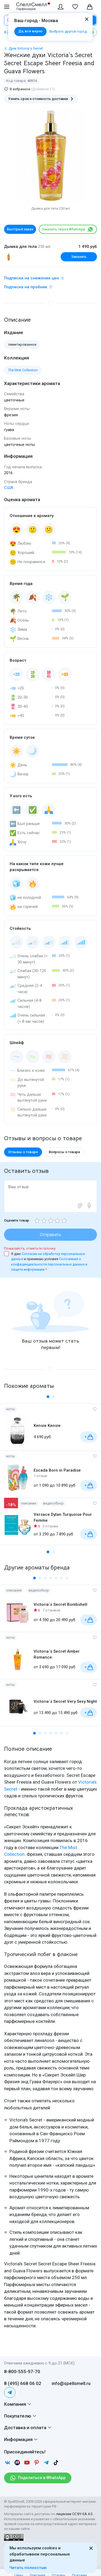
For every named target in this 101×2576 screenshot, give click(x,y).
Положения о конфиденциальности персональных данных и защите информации (49, 1264)
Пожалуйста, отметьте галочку (29, 1248)
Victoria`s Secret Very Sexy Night (65, 1701)
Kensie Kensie (47, 1425)
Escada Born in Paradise (57, 1470)
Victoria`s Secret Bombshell (60, 1604)
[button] (48, 1396)
